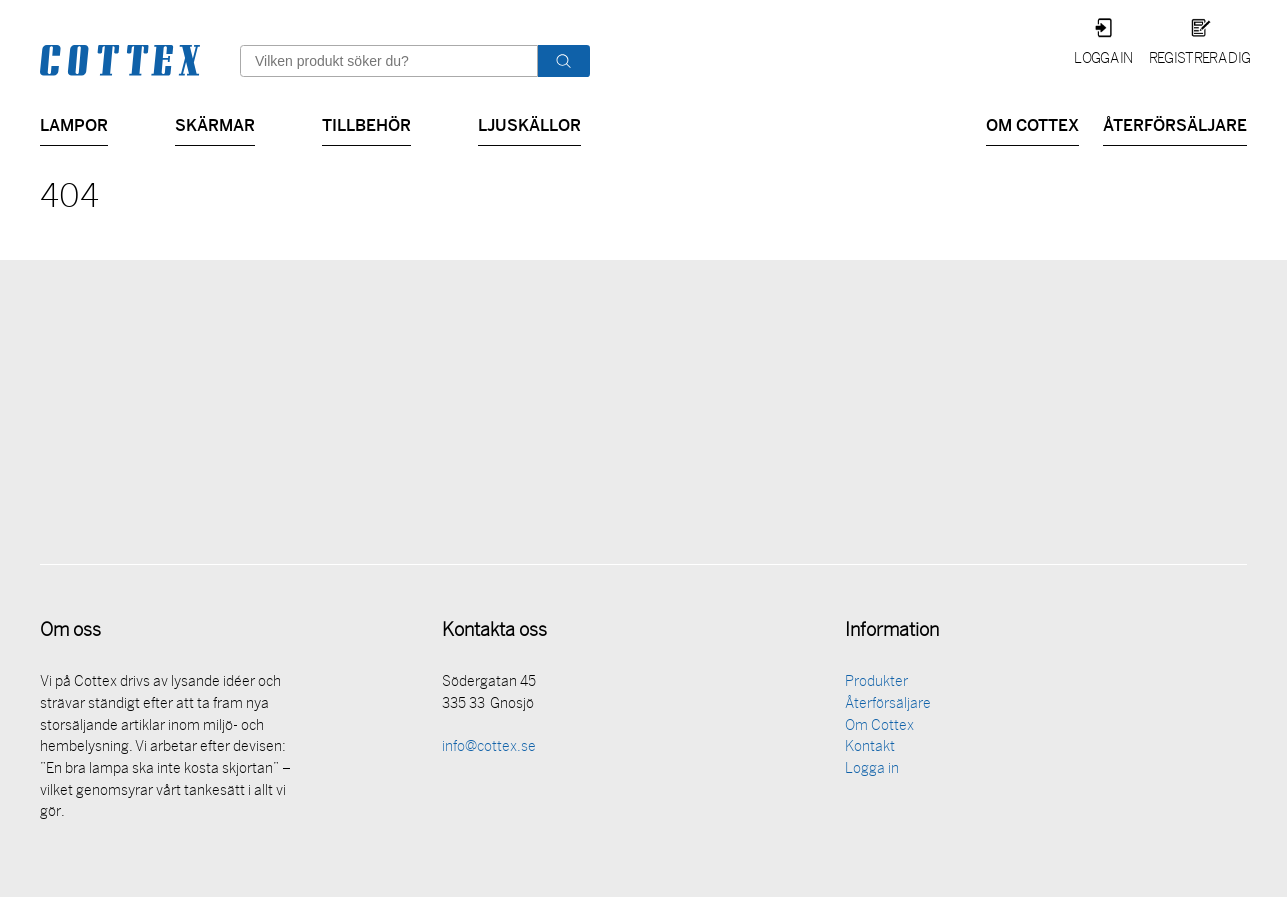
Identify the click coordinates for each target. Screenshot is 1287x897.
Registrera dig (1199, 59)
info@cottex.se (489, 749)
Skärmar (215, 123)
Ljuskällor (529, 123)
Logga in (1103, 59)
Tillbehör (366, 123)
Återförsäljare (1175, 123)
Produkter (876, 684)
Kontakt (870, 749)
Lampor (74, 123)
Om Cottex (1032, 123)
